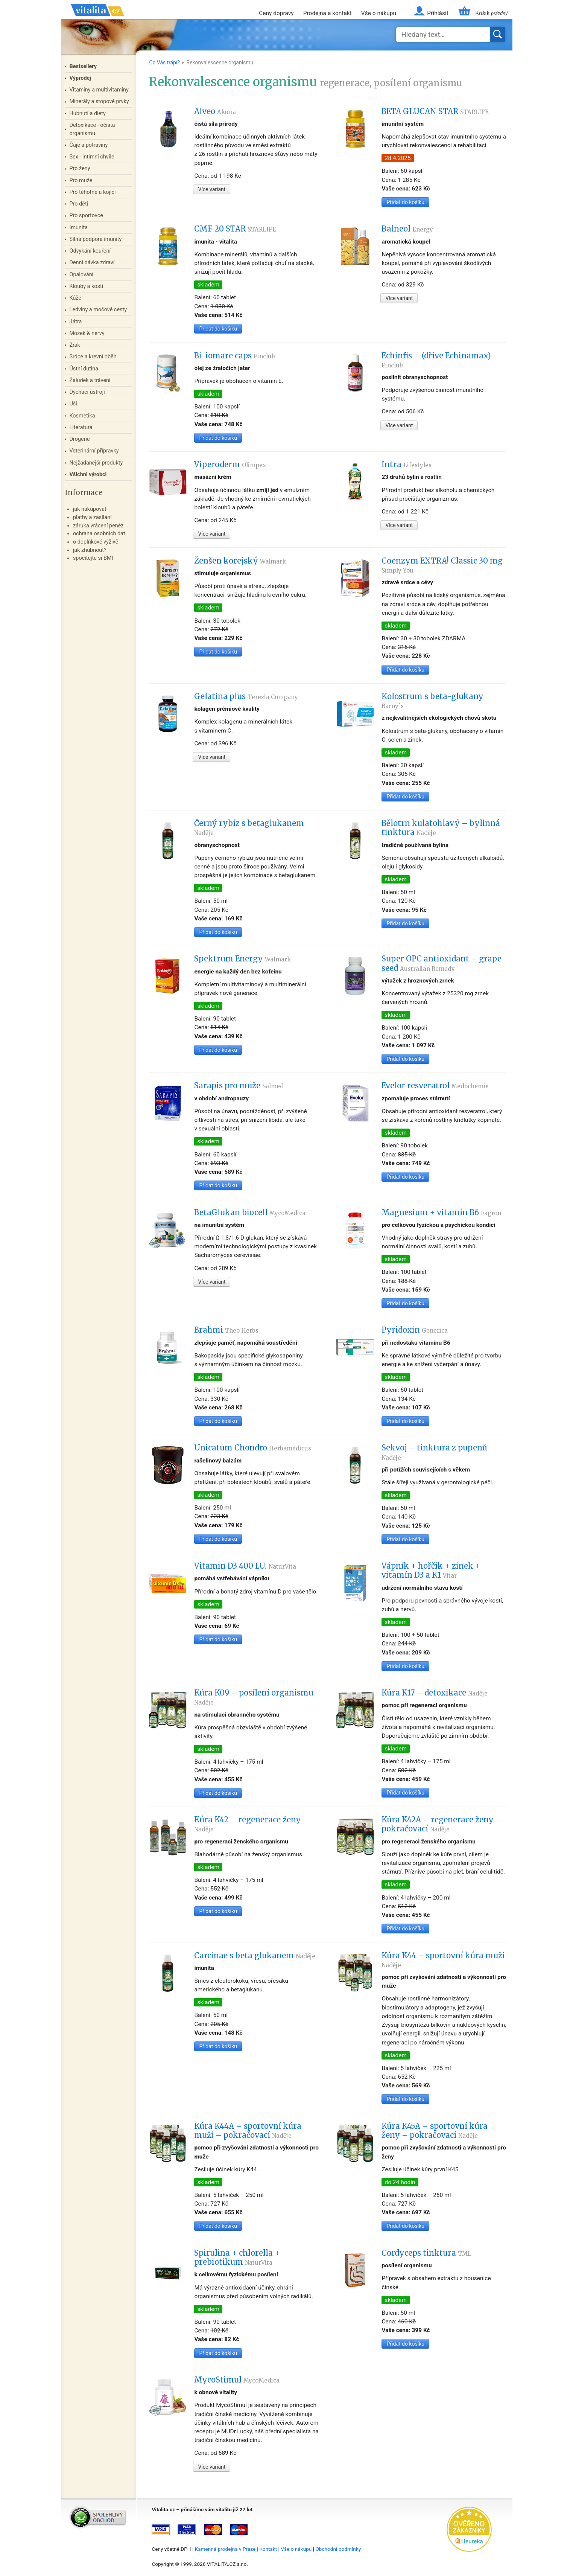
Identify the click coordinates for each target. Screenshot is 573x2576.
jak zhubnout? (89, 550)
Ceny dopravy (276, 13)
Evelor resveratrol (435, 1086)
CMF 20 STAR (235, 229)
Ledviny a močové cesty (98, 309)
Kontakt (268, 2549)
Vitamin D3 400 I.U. (245, 1566)
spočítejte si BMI (93, 558)
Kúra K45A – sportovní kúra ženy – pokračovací (434, 2130)
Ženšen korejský (240, 561)
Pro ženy (80, 168)
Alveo (215, 111)
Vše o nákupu (378, 13)
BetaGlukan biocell (249, 1212)
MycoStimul (237, 2380)
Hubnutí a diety (88, 113)
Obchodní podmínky (338, 2549)
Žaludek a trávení (90, 380)
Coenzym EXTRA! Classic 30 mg (442, 565)
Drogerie (80, 439)
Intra (406, 464)
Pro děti (79, 204)
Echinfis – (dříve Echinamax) (436, 360)
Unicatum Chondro (252, 1448)
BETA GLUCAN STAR (435, 111)
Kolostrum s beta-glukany (432, 701)
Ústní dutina (84, 369)
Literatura (81, 427)
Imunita (79, 227)
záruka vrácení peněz (98, 526)
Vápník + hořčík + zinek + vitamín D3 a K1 (430, 1570)
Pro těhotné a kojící (93, 192)
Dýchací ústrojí (87, 392)
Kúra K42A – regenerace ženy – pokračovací (441, 1824)
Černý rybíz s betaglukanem (249, 827)
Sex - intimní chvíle (92, 157)
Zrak (75, 345)
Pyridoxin (414, 1330)
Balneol (407, 229)
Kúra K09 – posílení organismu (253, 1697)
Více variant (211, 189)
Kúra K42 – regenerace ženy (247, 1824)
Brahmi (226, 1330)
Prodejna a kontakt (327, 13)
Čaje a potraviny (89, 145)
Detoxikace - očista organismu (92, 129)
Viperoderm (230, 464)
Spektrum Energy (242, 959)
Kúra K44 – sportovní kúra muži (443, 1960)
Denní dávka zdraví (92, 262)
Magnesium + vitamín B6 (441, 1212)
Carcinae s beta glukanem (254, 1956)
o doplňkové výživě (95, 542)
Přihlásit (437, 13)
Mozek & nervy (87, 333)
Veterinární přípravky (94, 451)
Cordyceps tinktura (426, 2253)
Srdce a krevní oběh (93, 356)
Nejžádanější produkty (96, 463)
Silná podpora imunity (96, 239)
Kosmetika (82, 416)
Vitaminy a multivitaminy (99, 90)
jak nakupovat (89, 509)
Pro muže (81, 180)
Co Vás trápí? (164, 62)
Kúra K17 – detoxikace (434, 1693)
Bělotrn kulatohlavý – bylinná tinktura (440, 827)
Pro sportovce (86, 215)
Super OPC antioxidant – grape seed (441, 963)
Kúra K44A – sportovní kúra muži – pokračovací (247, 2130)
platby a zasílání (92, 517)
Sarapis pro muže (239, 1086)
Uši (73, 404)
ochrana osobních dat (99, 533)
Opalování (82, 274)
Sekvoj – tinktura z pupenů (434, 1452)
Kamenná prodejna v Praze (225, 2549)
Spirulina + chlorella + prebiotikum (237, 2257)
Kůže (76, 298)
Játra (76, 321)
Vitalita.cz (97, 19)
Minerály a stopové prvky (99, 101)
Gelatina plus (246, 696)
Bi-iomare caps (234, 356)
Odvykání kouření (90, 251)
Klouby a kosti (86, 286)
